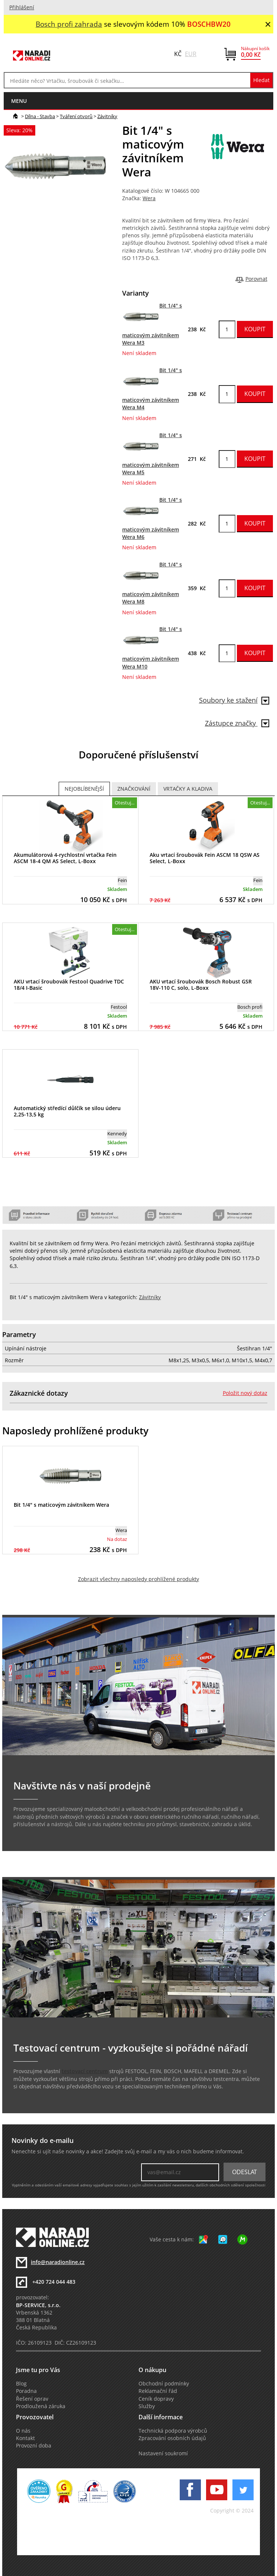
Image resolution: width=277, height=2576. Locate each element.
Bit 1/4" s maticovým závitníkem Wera (61, 1504)
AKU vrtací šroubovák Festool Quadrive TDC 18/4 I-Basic (69, 984)
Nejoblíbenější (84, 789)
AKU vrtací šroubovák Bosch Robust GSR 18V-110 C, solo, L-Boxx (201, 984)
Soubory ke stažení (234, 700)
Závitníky (107, 116)
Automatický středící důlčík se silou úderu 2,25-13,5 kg (67, 1111)
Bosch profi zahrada (69, 24)
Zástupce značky (237, 723)
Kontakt (25, 2438)
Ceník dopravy (156, 2399)
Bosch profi (250, 1007)
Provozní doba (33, 2445)
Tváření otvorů (76, 116)
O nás (23, 2430)
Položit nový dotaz (245, 1393)
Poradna (26, 2391)
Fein (122, 880)
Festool (119, 1007)
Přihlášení (21, 7)
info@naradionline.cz (58, 2262)
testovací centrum (85, 2071)
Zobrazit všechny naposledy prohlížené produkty (138, 1579)
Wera (149, 198)
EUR (190, 54)
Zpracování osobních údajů (172, 2438)
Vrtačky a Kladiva (187, 789)
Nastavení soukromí (163, 2453)
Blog (21, 2383)
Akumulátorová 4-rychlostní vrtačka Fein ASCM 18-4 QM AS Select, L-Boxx (65, 858)
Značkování (133, 789)
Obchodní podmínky (163, 2383)
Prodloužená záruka (40, 2406)
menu (19, 100)
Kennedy (117, 1133)
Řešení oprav (32, 2399)
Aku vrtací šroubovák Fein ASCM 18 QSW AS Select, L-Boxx (205, 858)
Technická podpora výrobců (172, 2430)
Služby (146, 2406)
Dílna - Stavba (40, 116)
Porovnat (256, 279)
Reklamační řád (157, 2391)
